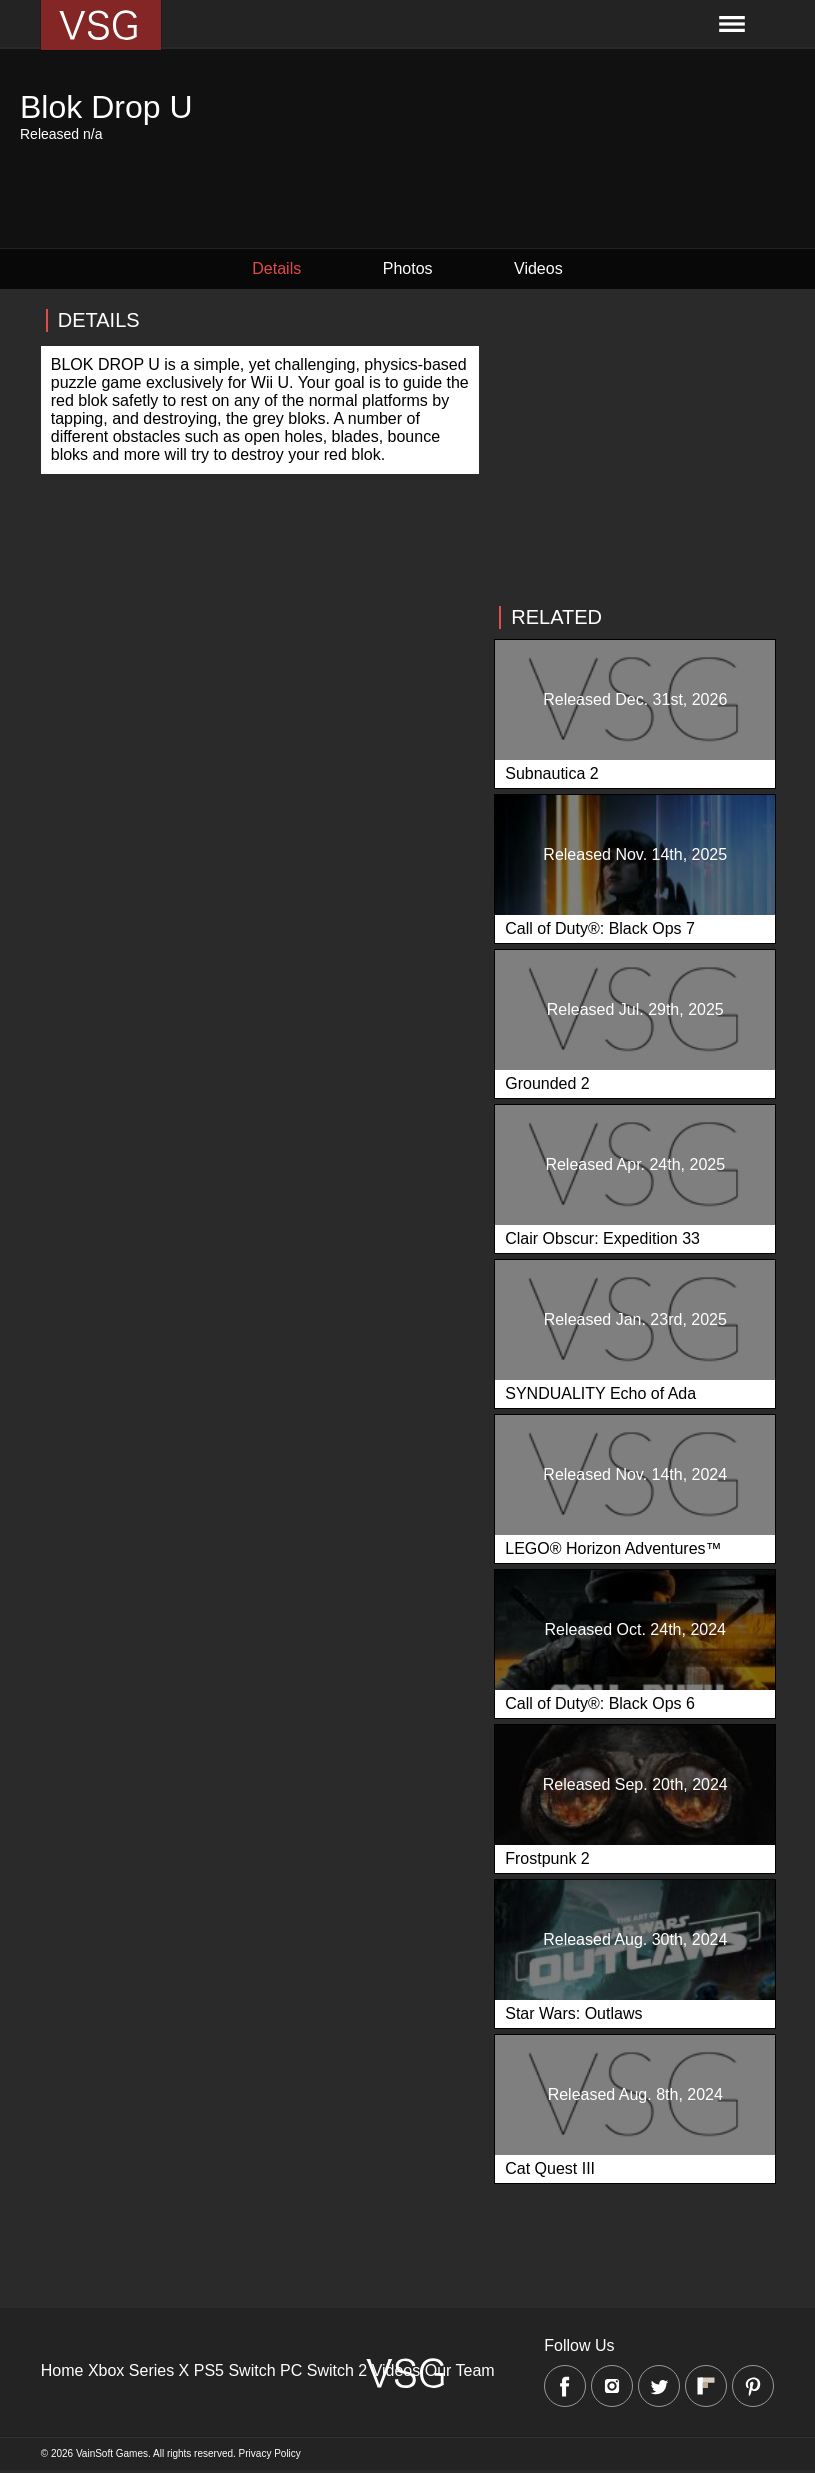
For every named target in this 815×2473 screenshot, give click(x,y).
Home (62, 2370)
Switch (251, 2370)
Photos (408, 268)
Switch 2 (337, 2370)
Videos (538, 268)
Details (276, 268)
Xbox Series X (138, 2370)
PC (291, 2370)
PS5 (209, 2370)
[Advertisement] (634, 447)
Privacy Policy (270, 2453)
